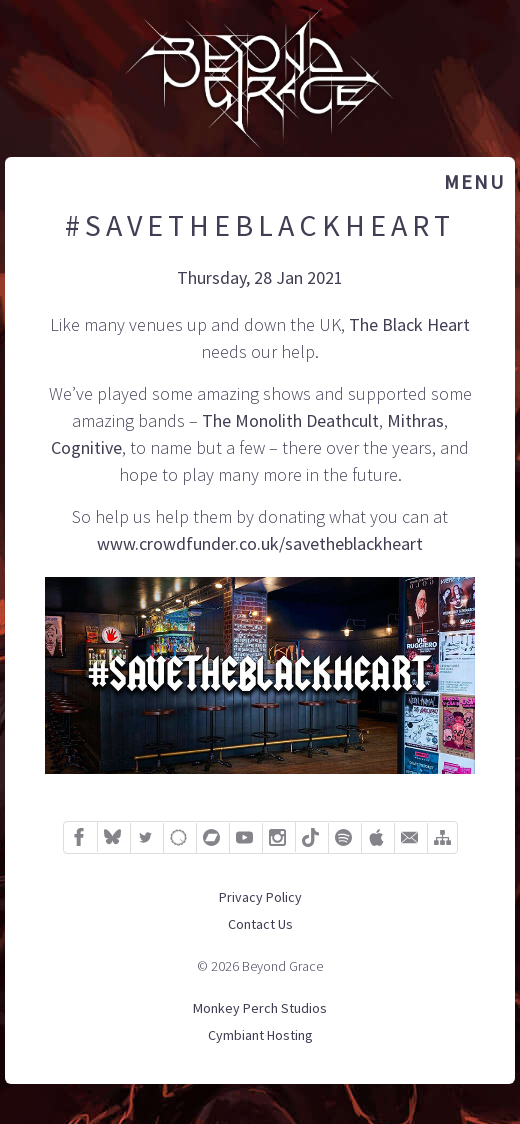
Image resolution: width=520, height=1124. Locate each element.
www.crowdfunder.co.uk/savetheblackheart (260, 543)
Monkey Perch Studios (260, 1008)
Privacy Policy (260, 897)
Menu (474, 181)
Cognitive (86, 447)
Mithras (415, 420)
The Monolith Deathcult (290, 420)
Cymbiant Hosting (260, 1035)
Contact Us (260, 924)
